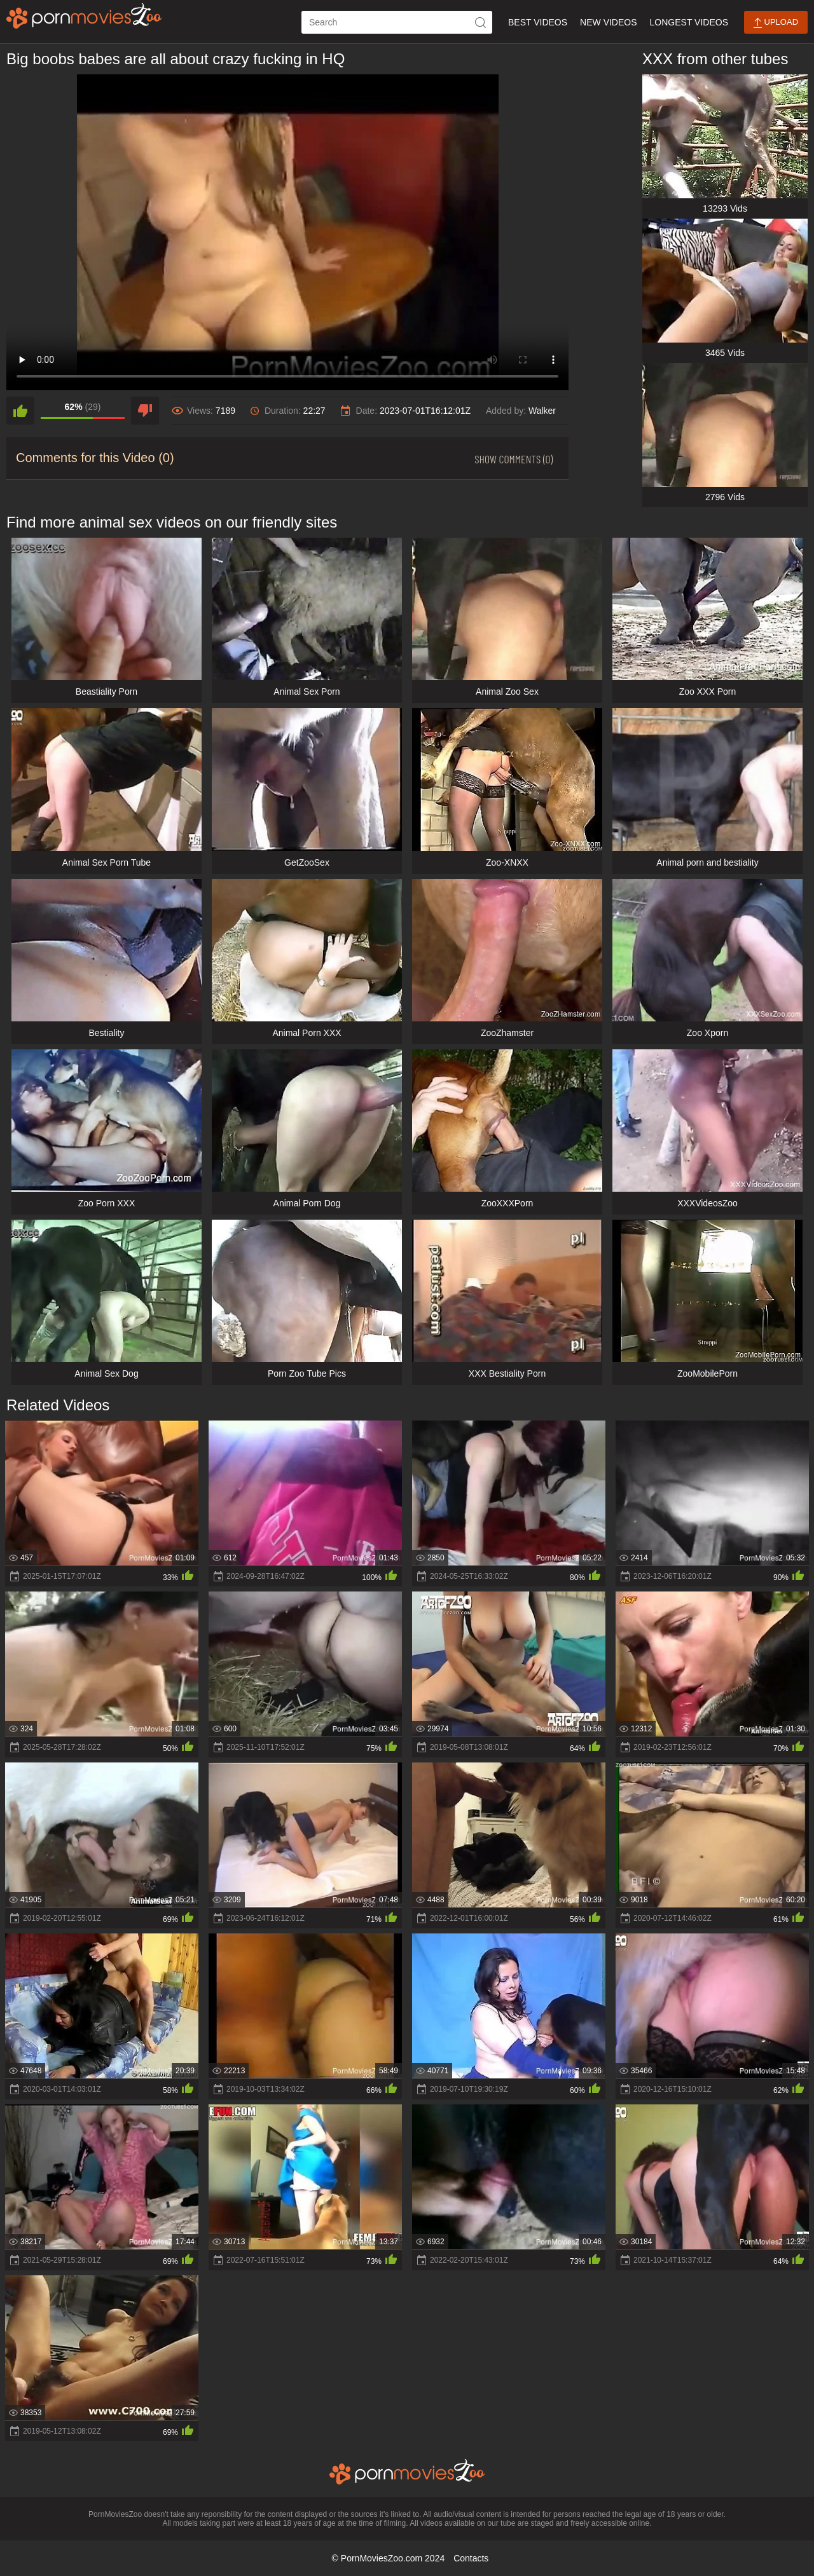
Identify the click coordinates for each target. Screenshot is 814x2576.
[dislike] (145, 411)
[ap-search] (396, 22)
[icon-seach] (480, 22)
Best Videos (537, 22)
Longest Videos (689, 22)
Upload (776, 22)
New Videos (608, 22)
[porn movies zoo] (84, 16)
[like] (20, 411)
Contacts (470, 2558)
